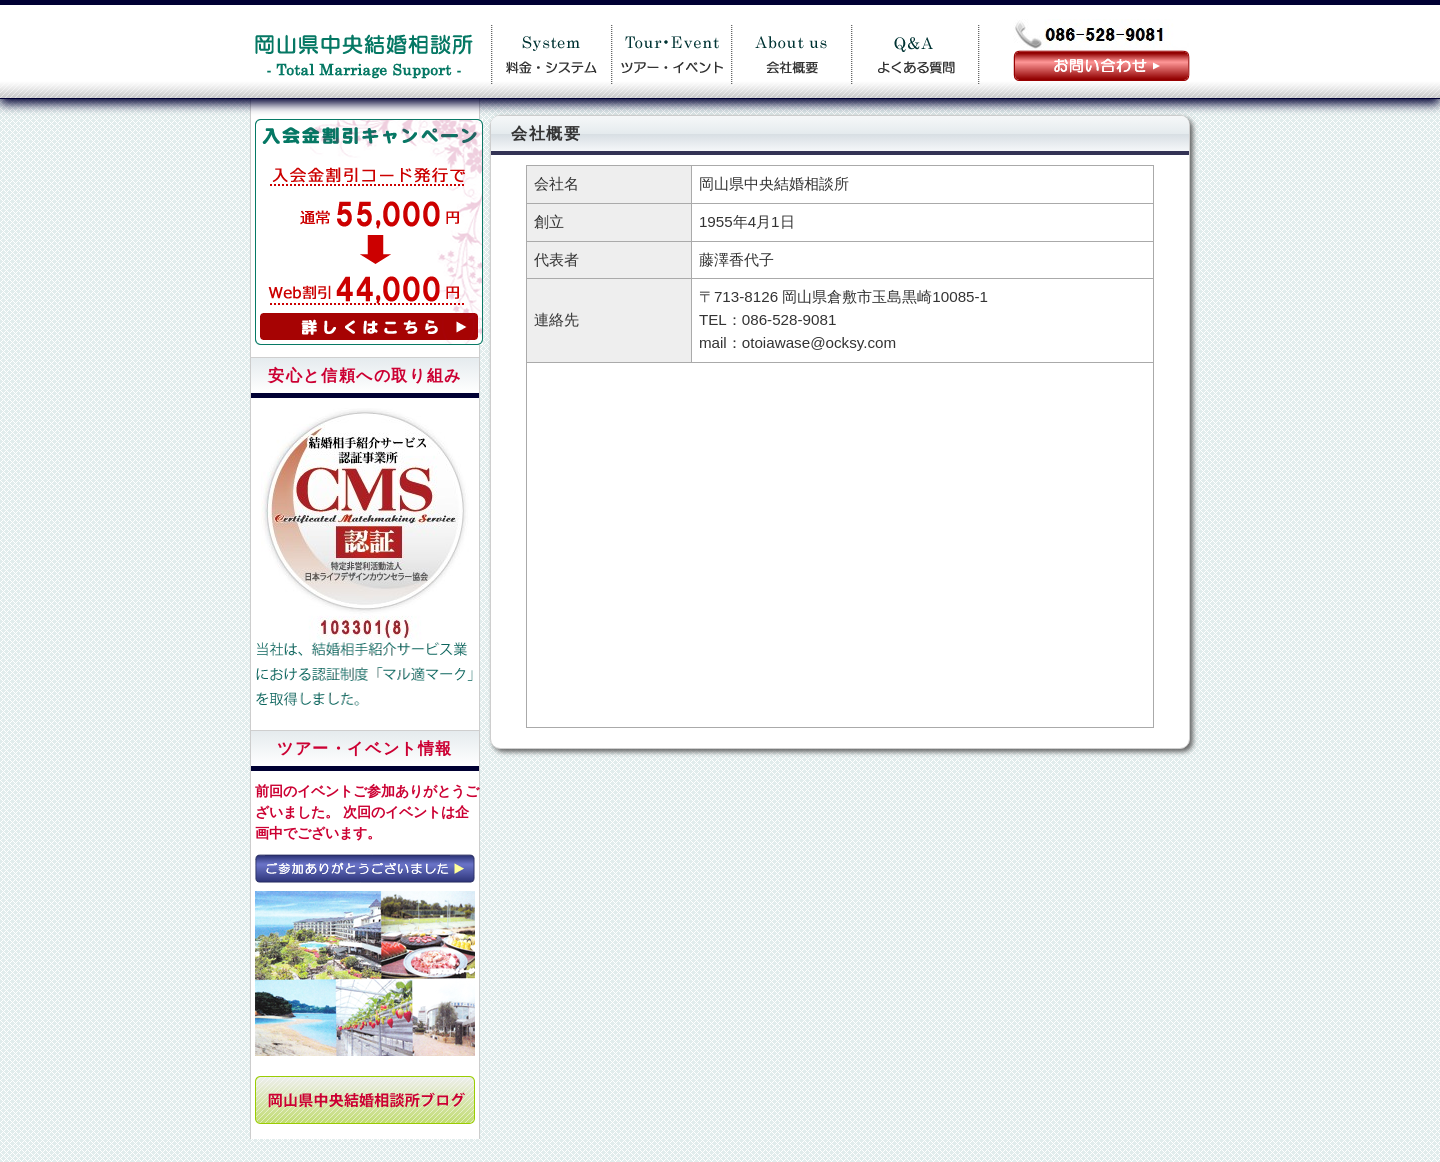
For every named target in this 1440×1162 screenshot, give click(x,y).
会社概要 (791, 51)
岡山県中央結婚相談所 (362, 51)
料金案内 (551, 51)
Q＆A (915, 51)
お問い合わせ (1101, 65)
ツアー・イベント (671, 51)
